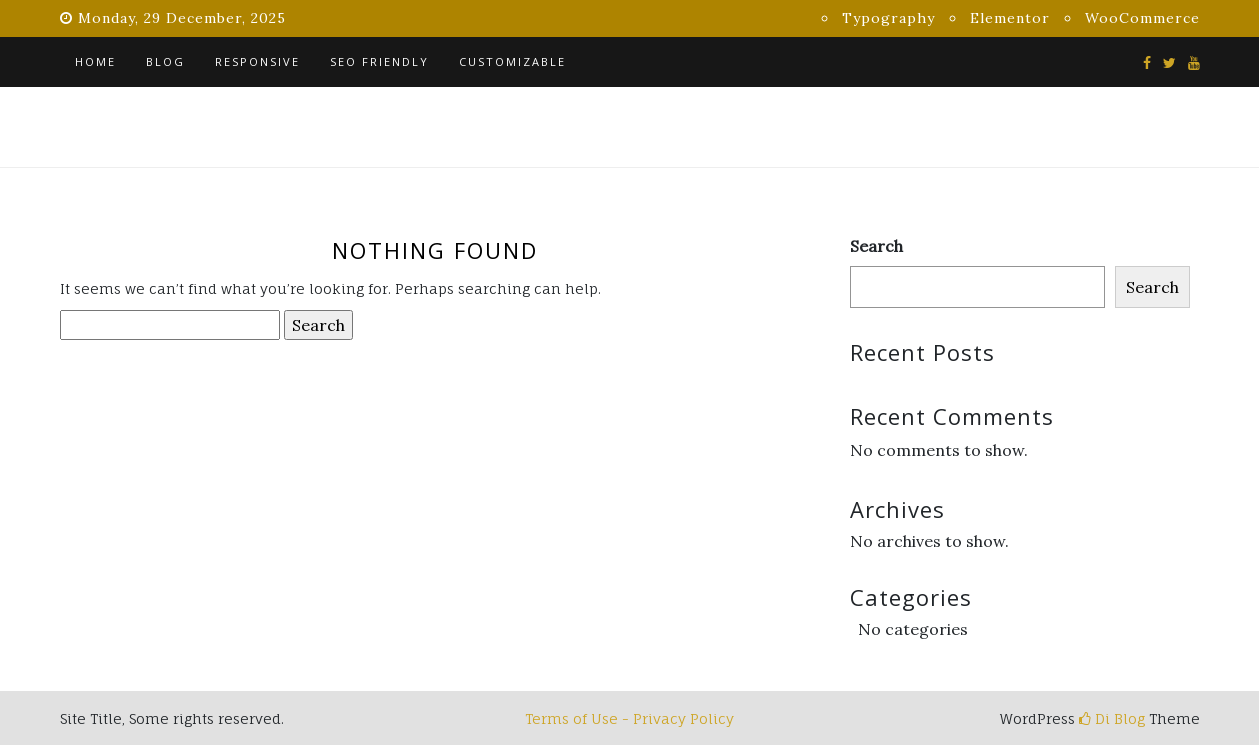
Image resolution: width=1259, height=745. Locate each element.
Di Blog (1112, 718)
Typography (888, 18)
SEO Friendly (379, 61)
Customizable (512, 61)
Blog (165, 61)
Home (95, 61)
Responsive (257, 61)
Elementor (1010, 18)
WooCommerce (1142, 18)
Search (876, 246)
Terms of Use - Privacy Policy (629, 718)
